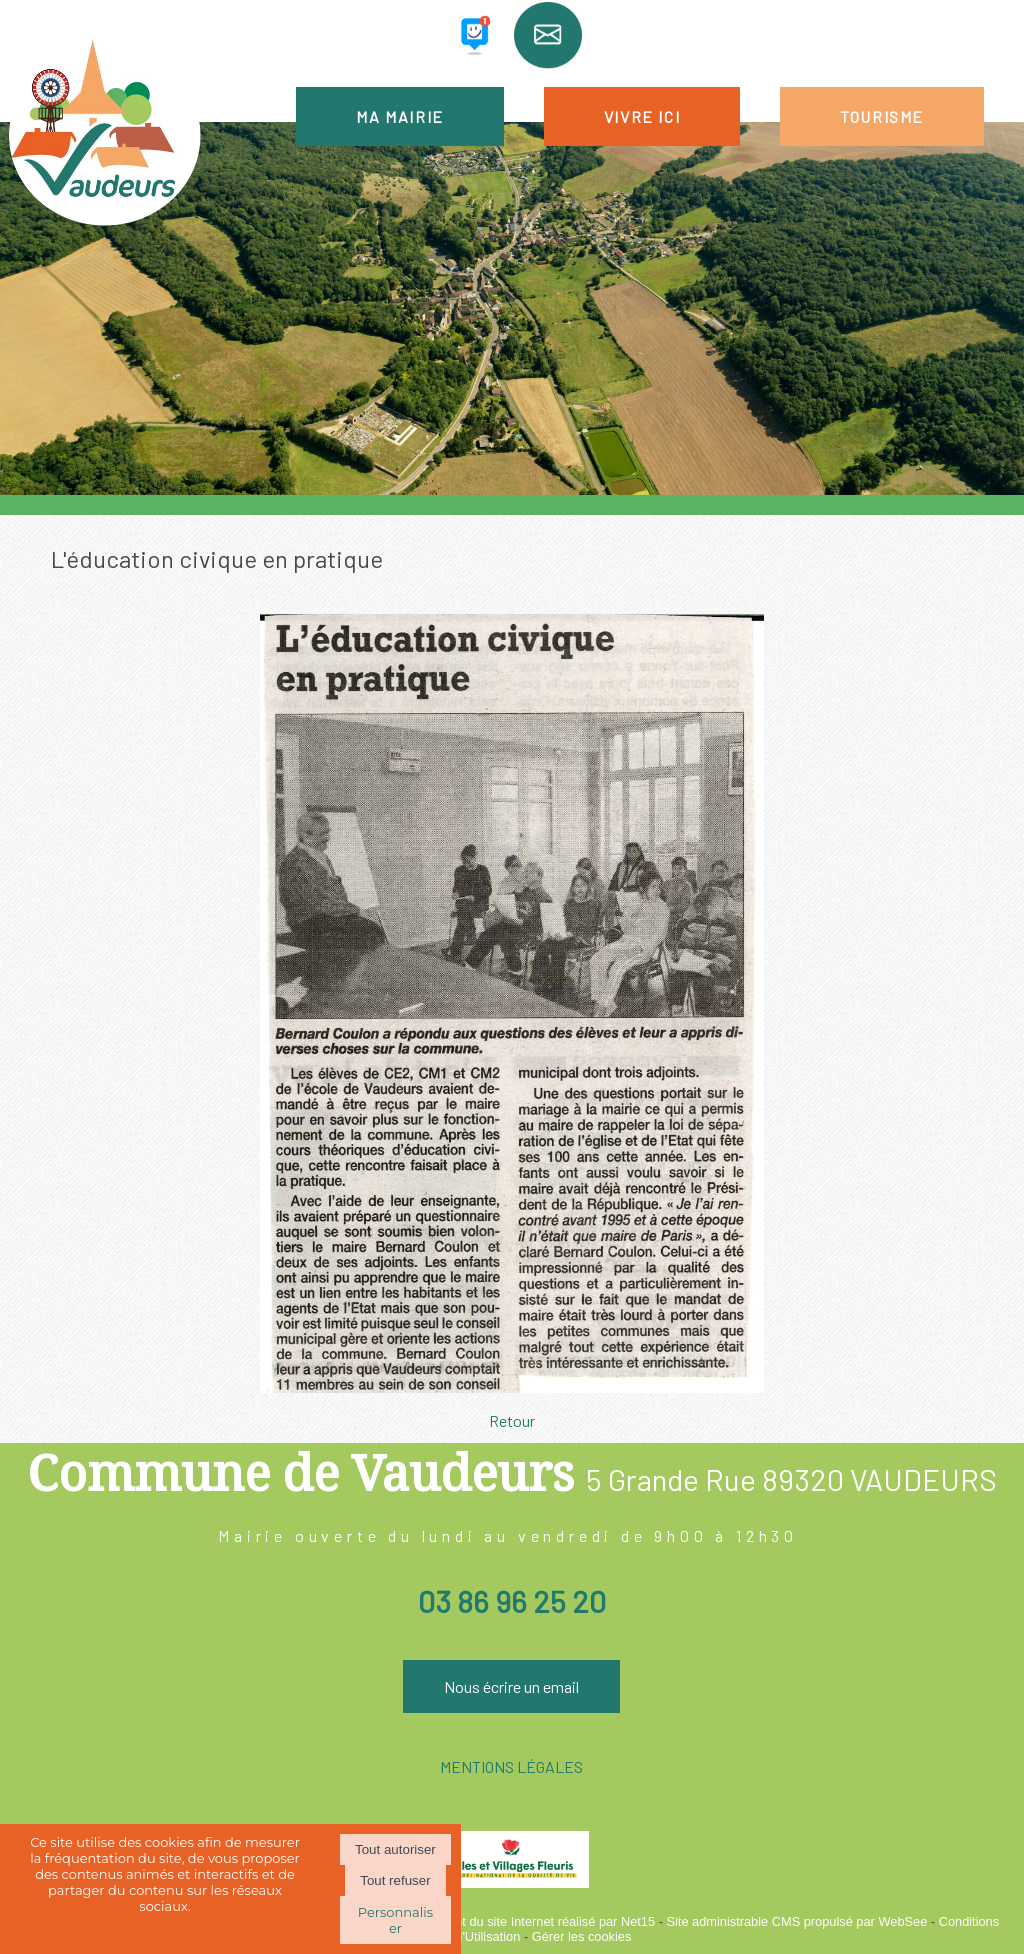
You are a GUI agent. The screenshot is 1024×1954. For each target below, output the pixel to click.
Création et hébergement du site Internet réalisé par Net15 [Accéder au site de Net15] (489, 1921)
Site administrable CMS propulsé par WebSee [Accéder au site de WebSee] (796, 1921)
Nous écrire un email (511, 1686)
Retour (512, 1420)
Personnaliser (395, 1920)
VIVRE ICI (642, 116)
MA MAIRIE (399, 116)
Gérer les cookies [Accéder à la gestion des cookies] (582, 1936)
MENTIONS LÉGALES (511, 1766)
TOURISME (882, 116)
